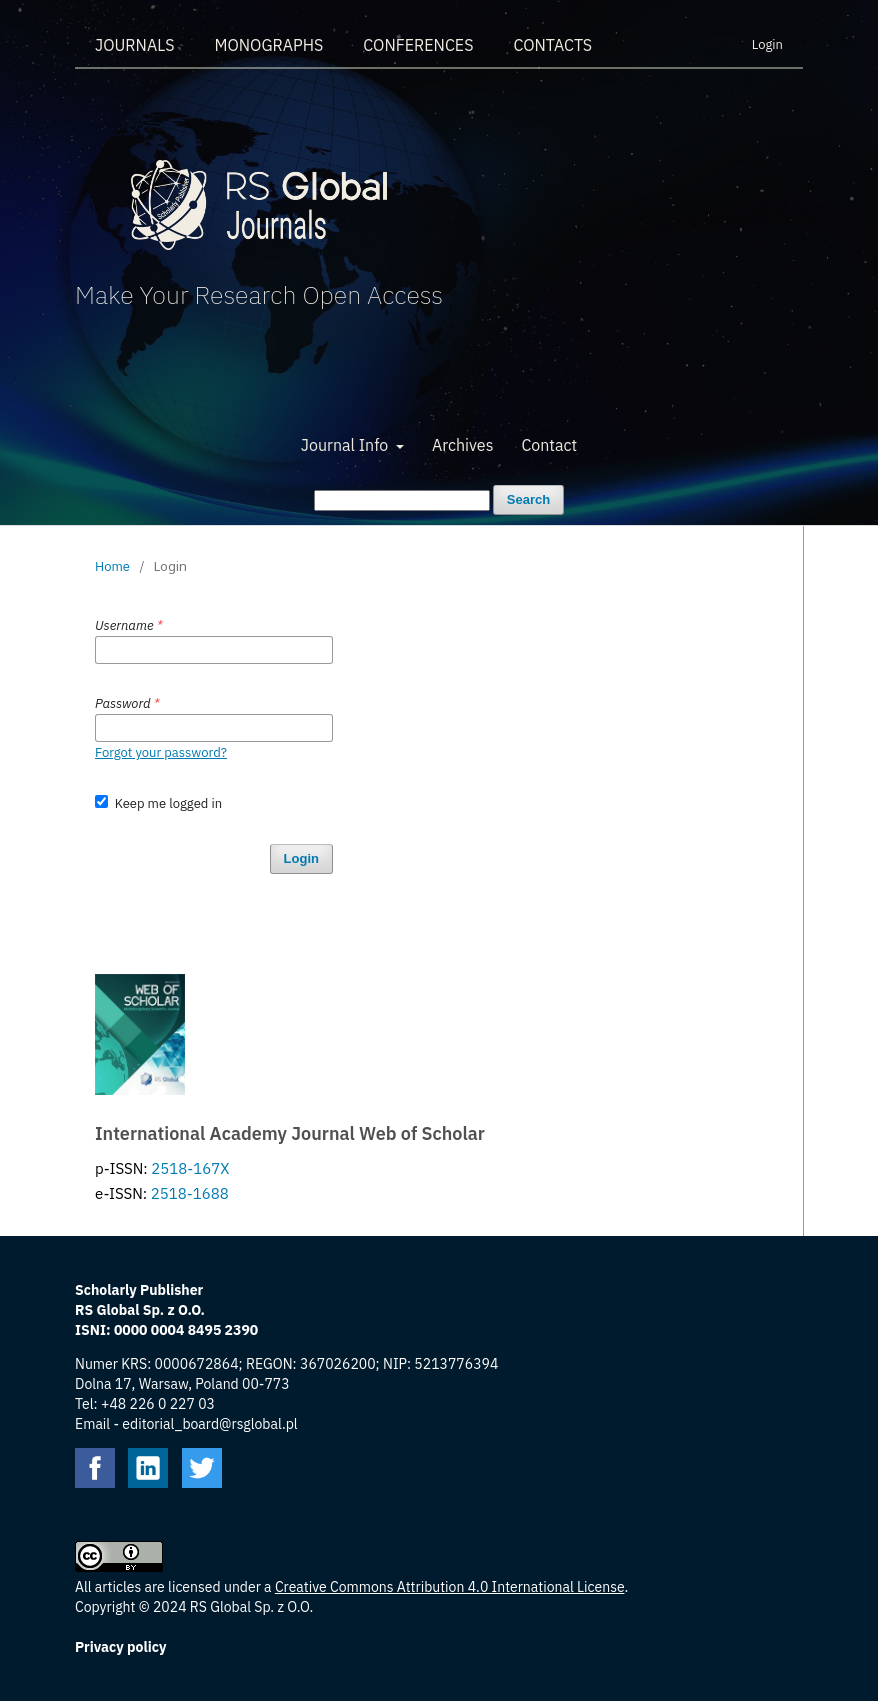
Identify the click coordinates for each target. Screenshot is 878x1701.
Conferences (418, 45)
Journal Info (346, 445)
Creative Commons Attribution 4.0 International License (450, 1587)
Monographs (268, 45)
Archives (463, 445)
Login (767, 44)
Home (112, 566)
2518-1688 (190, 1193)
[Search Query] (402, 500)
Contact (549, 445)
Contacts (552, 45)
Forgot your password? (161, 752)
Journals (134, 45)
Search (528, 499)
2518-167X (190, 1168)
